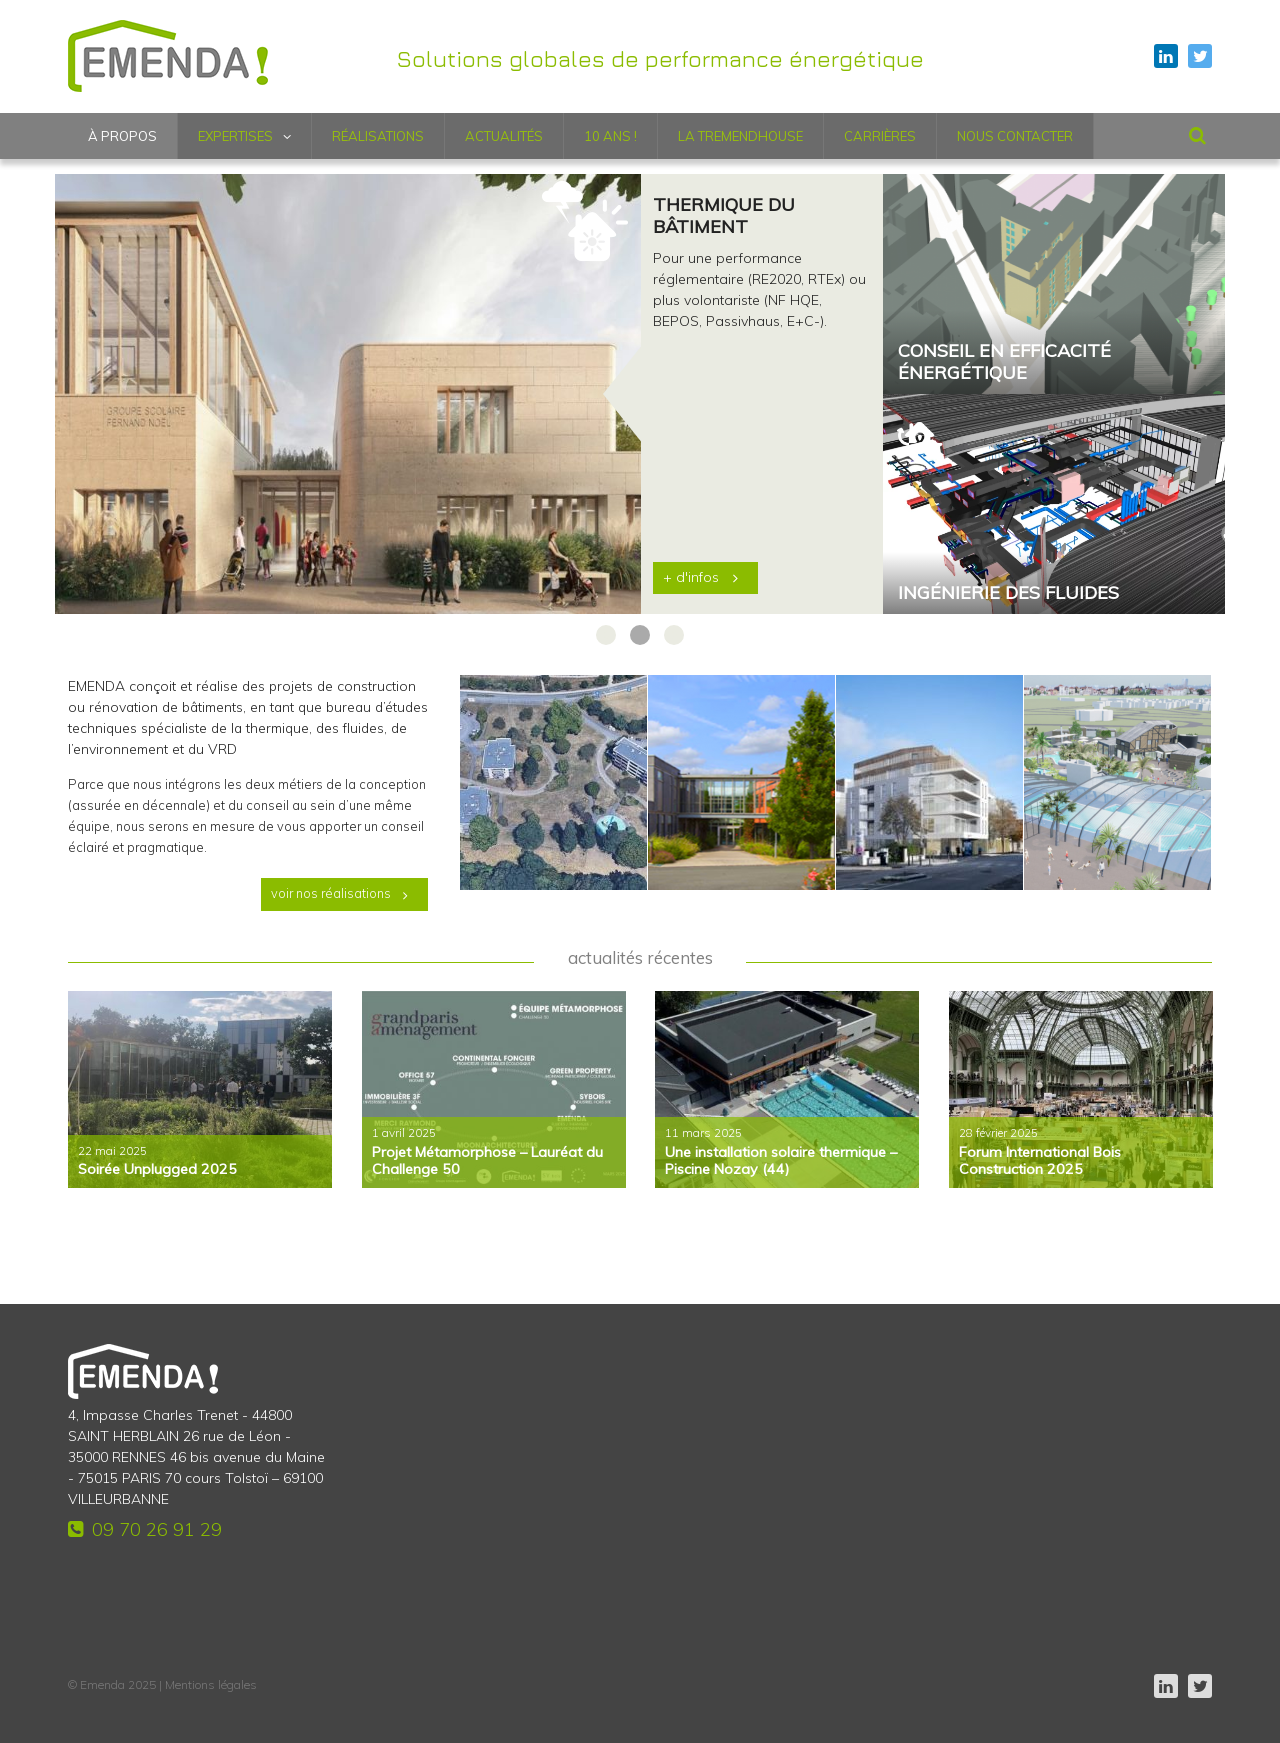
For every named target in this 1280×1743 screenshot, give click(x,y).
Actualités (504, 136)
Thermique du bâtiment (724, 216)
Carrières (880, 136)
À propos (122, 136)
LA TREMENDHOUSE (740, 136)
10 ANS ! (610, 136)
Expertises (235, 136)
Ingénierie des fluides (1008, 593)
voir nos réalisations (331, 893)
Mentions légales (211, 1684)
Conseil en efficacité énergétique (1004, 362)
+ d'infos (691, 577)
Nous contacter (1015, 136)
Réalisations (378, 136)
